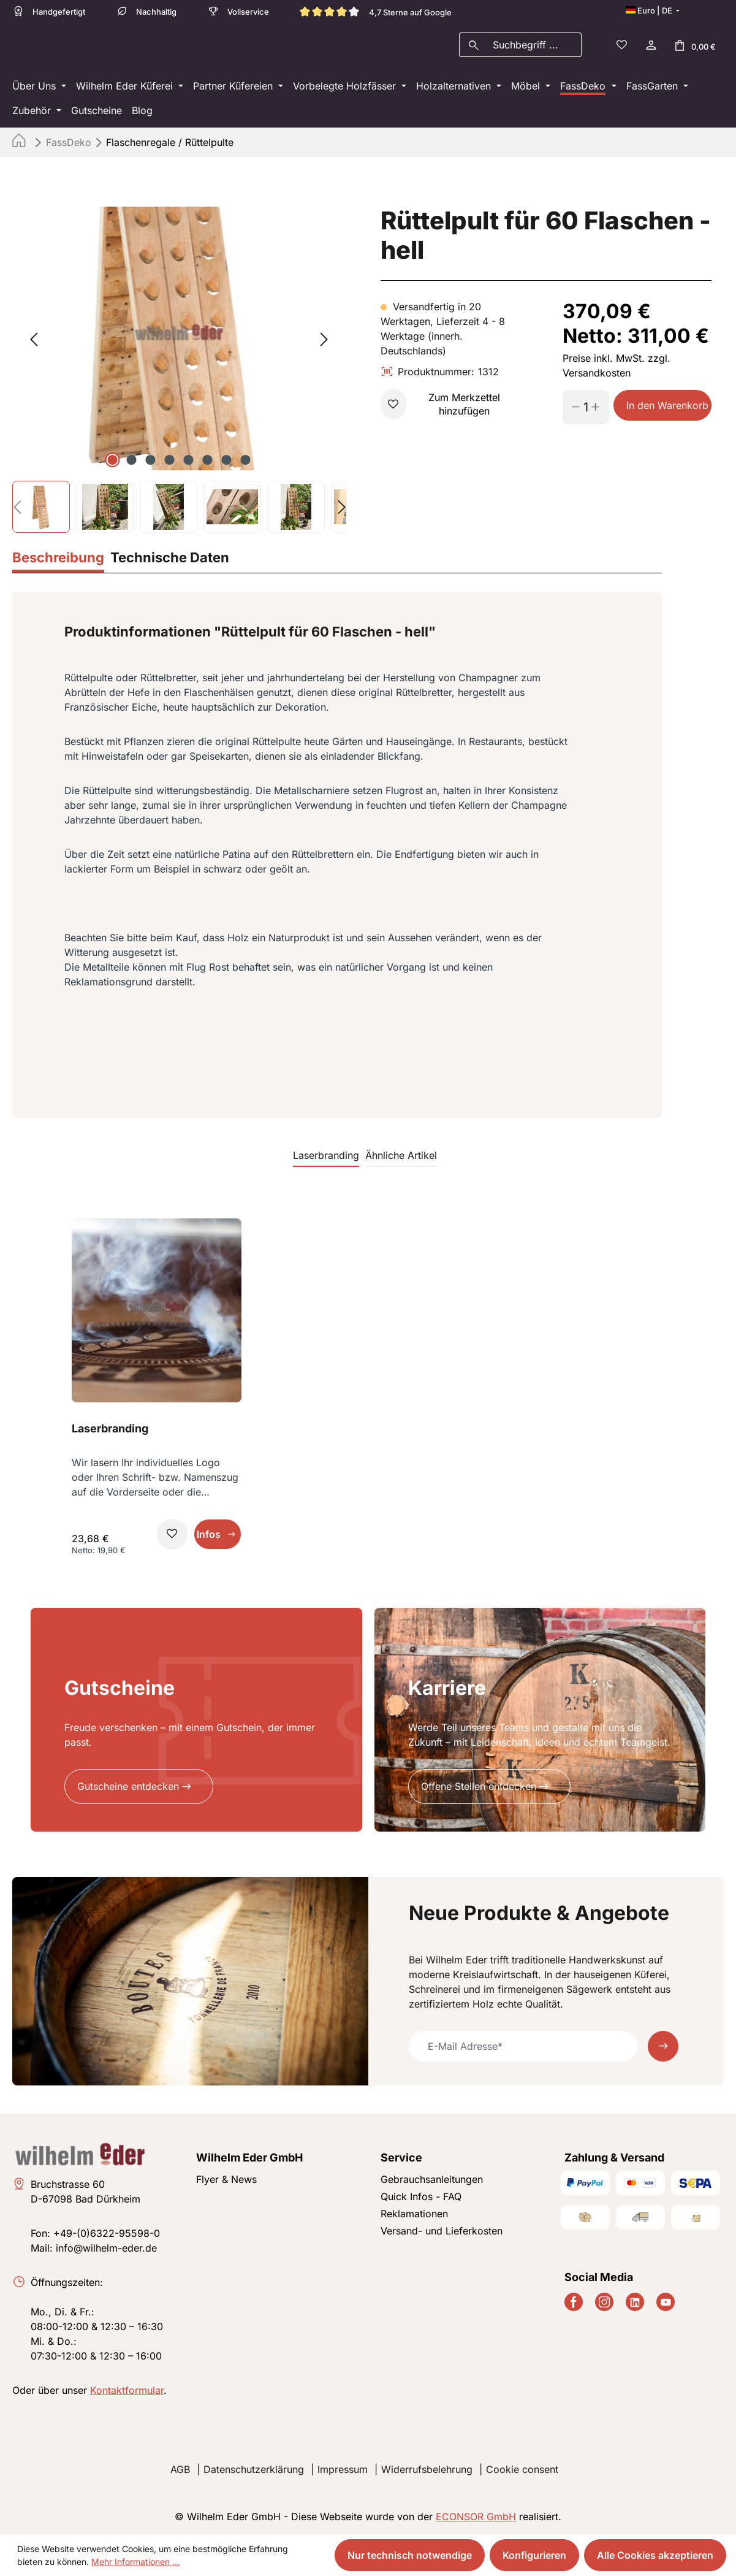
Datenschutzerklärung (253, 2469)
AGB (180, 2469)
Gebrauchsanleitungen (432, 2179)
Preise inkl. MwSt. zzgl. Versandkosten (616, 369)
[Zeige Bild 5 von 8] (189, 463)
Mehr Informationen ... (135, 2561)
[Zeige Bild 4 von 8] (170, 463)
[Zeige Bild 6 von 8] (208, 463)
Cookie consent (522, 2469)
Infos (209, 1538)
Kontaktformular (127, 2390)
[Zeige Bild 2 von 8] (132, 463)
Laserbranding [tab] (326, 1159)
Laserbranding (110, 1432)
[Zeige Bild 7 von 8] (227, 463)
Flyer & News (226, 2179)
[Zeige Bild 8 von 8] (246, 463)
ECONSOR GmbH (476, 2516)
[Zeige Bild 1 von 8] (113, 463)
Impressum (342, 2469)
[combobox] (534, 46)
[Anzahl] (586, 411)
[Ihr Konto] (650, 46)
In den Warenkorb (667, 409)
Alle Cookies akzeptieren (655, 2555)
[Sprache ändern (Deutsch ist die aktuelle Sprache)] (653, 10)
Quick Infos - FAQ (421, 2196)
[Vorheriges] (34, 342)
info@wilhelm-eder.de (106, 2248)
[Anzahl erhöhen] (600, 411)
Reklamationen (414, 2213)
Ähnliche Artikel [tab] (401, 1159)
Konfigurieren (534, 2555)
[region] (179, 373)
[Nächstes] (324, 342)
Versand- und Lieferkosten (442, 2231)
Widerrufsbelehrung (426, 2469)
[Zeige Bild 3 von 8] (151, 463)
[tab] (58, 562)
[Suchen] (473, 46)
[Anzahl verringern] (571, 411)
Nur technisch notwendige (409, 2555)
